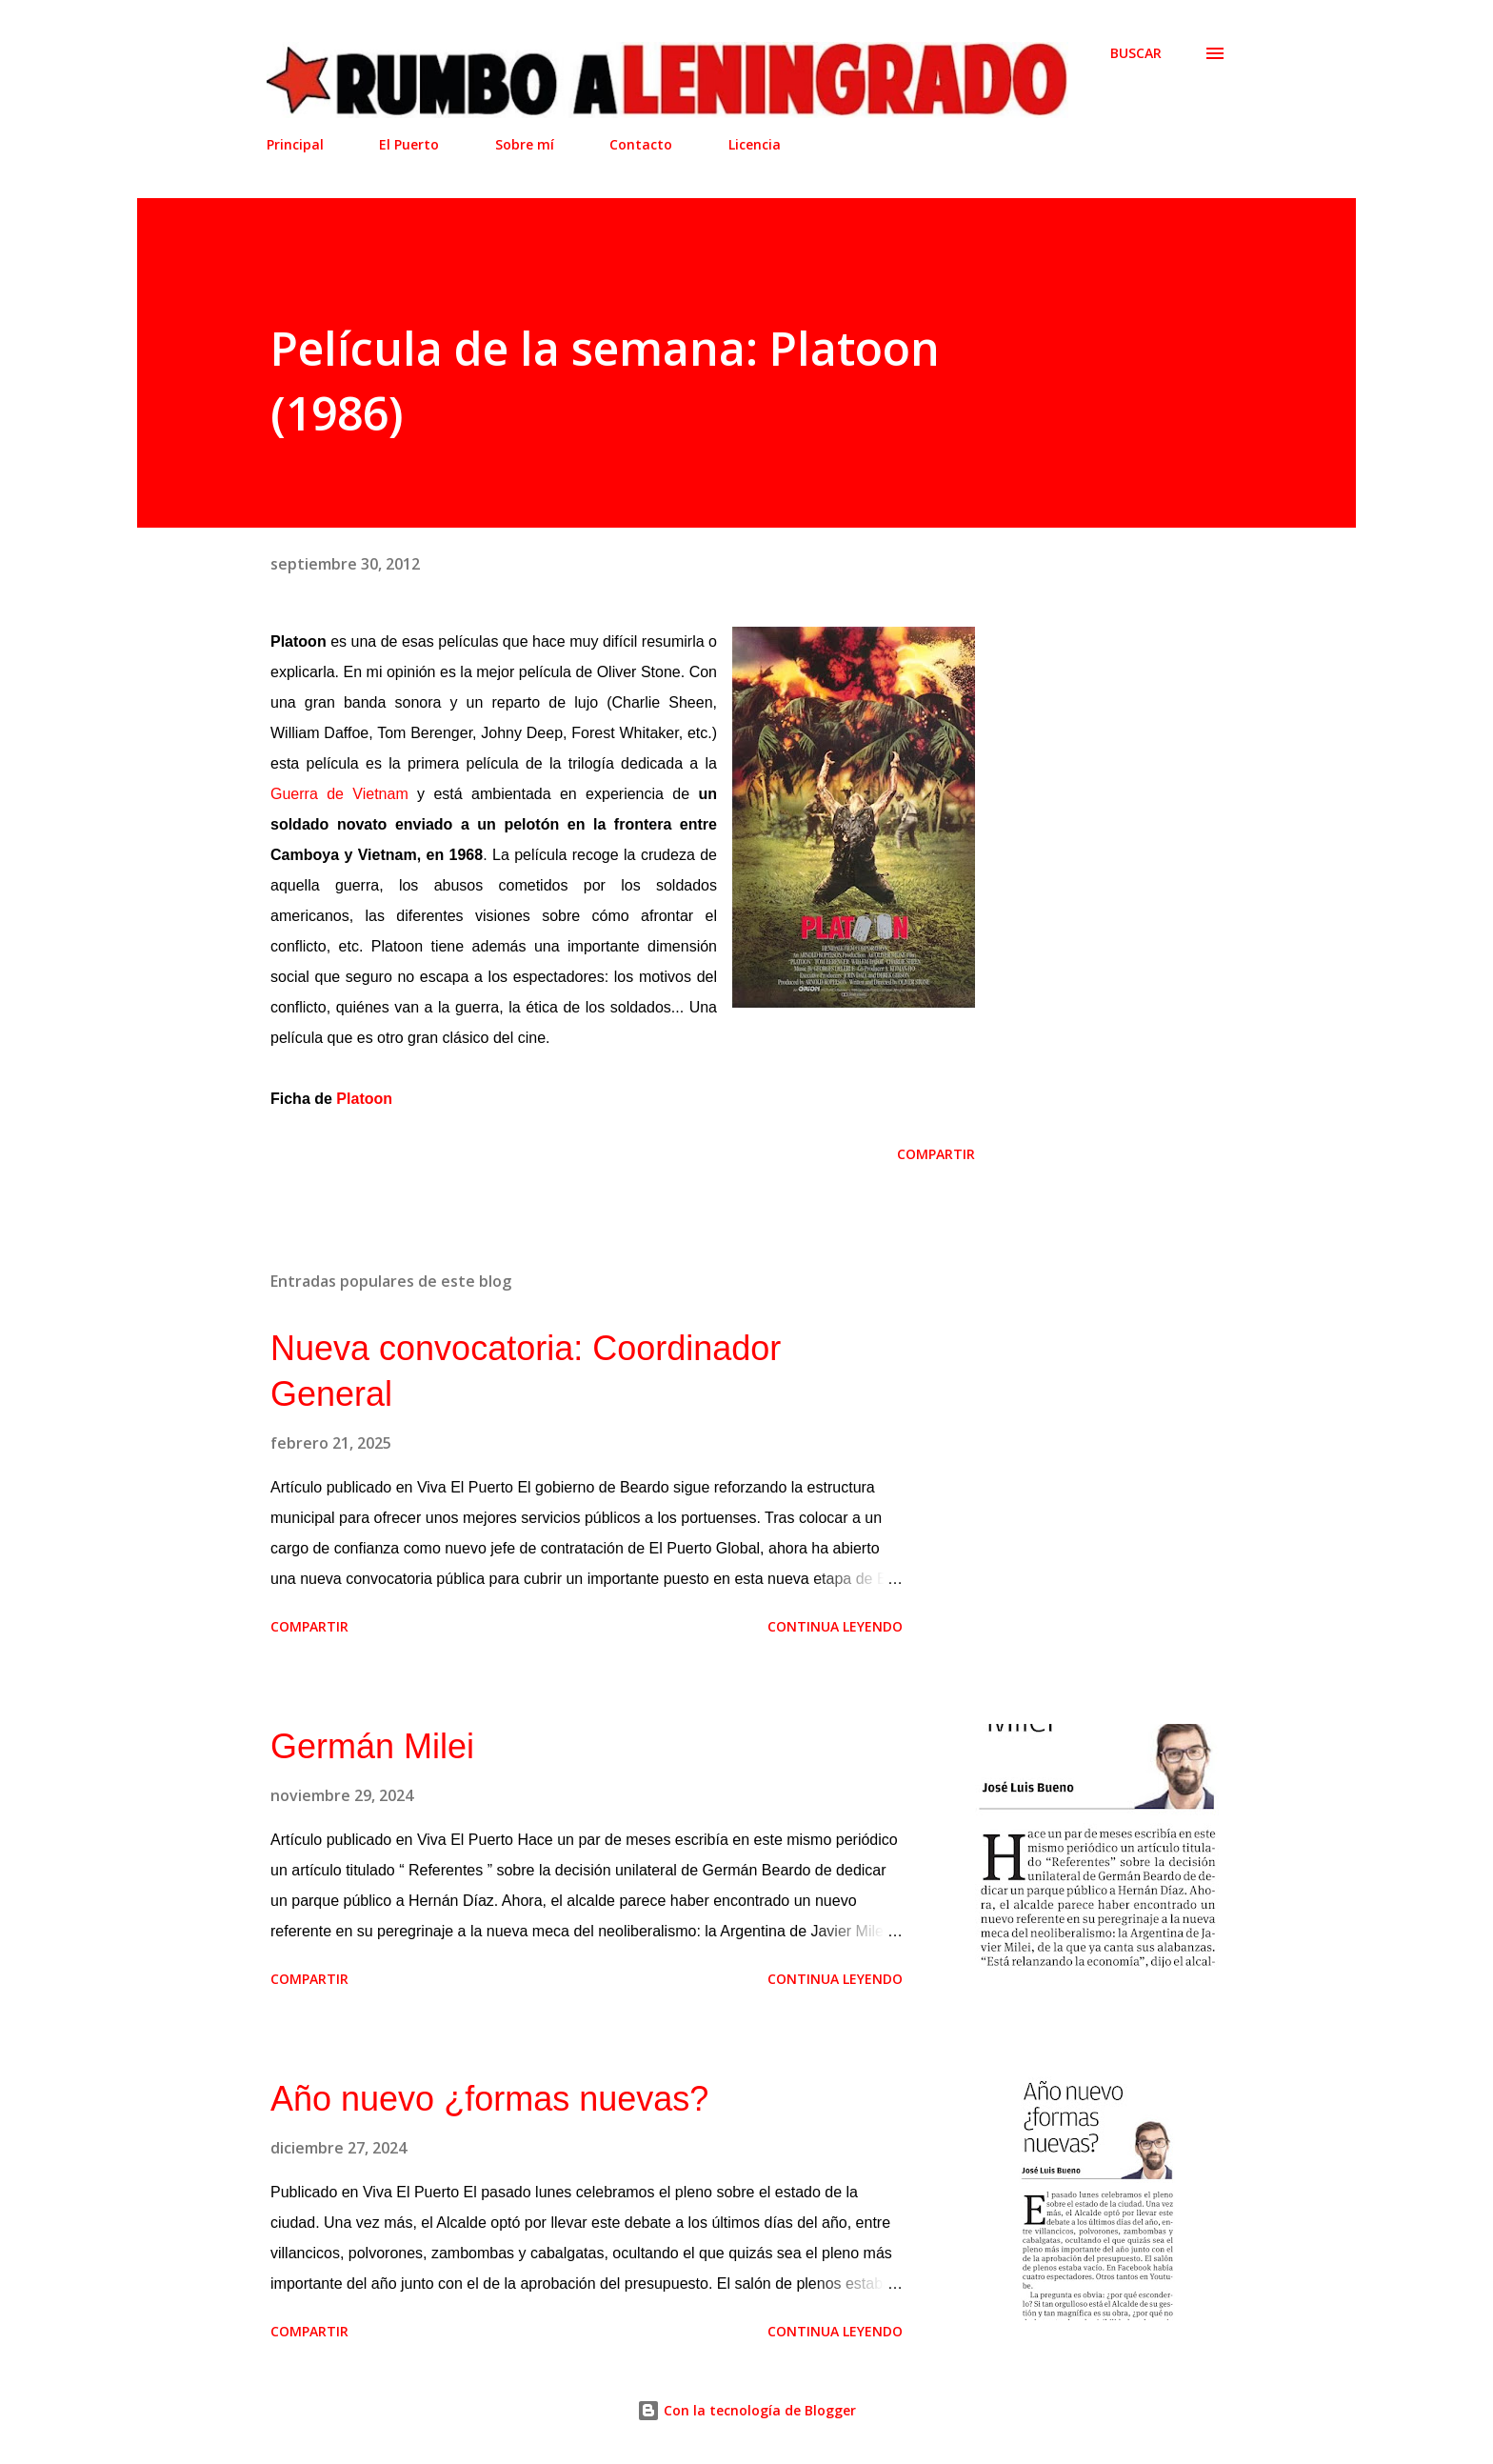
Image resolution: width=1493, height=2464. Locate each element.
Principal (295, 144)
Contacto (640, 144)
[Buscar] (1136, 53)
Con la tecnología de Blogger (746, 2410)
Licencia (754, 144)
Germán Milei (372, 1746)
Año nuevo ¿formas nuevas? (489, 2098)
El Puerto (409, 144)
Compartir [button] (936, 1154)
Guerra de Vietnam (339, 794)
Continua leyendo (835, 1626)
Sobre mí (524, 144)
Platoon (364, 1099)
